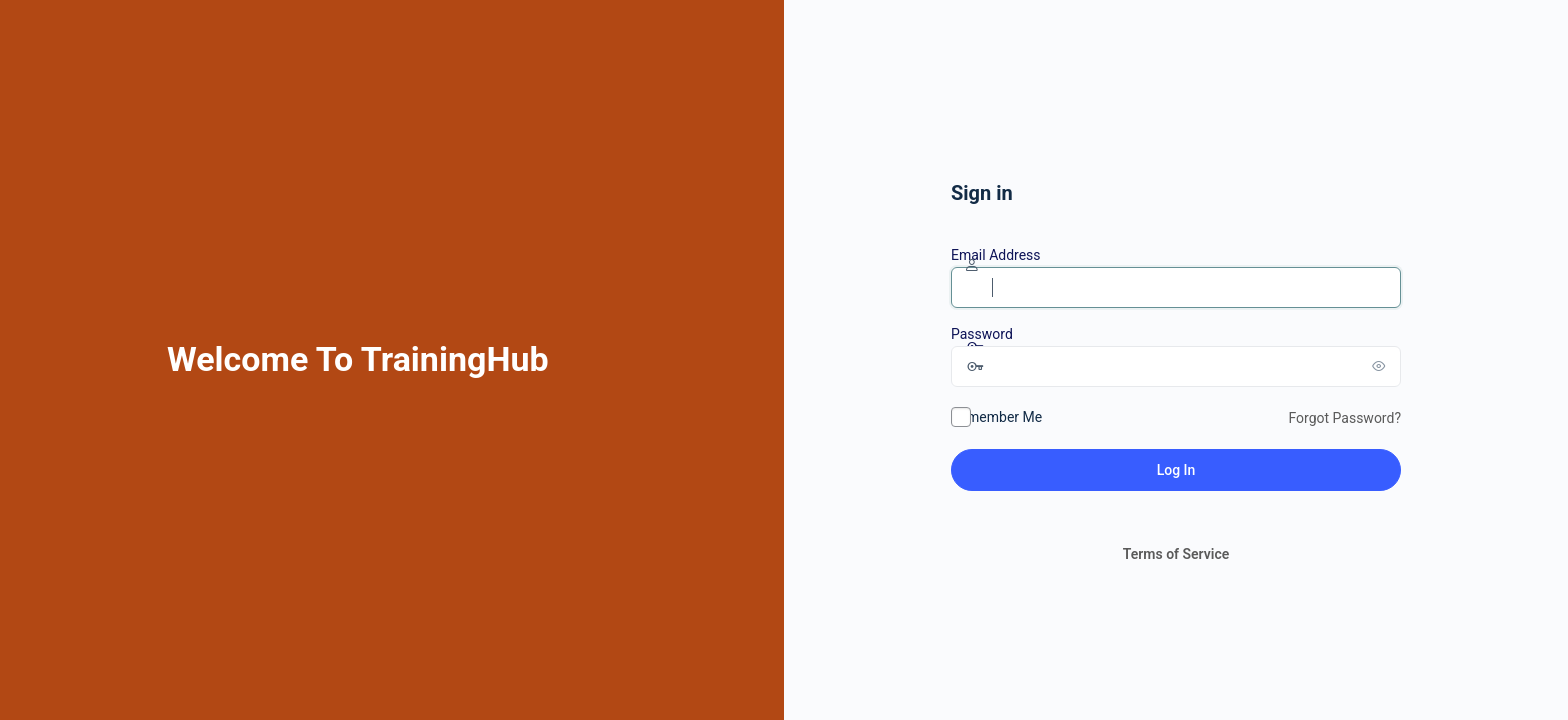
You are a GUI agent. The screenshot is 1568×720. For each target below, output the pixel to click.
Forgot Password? (1344, 418)
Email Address (996, 255)
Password (982, 334)
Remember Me (996, 417)
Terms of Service (1176, 554)
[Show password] (1381, 366)
